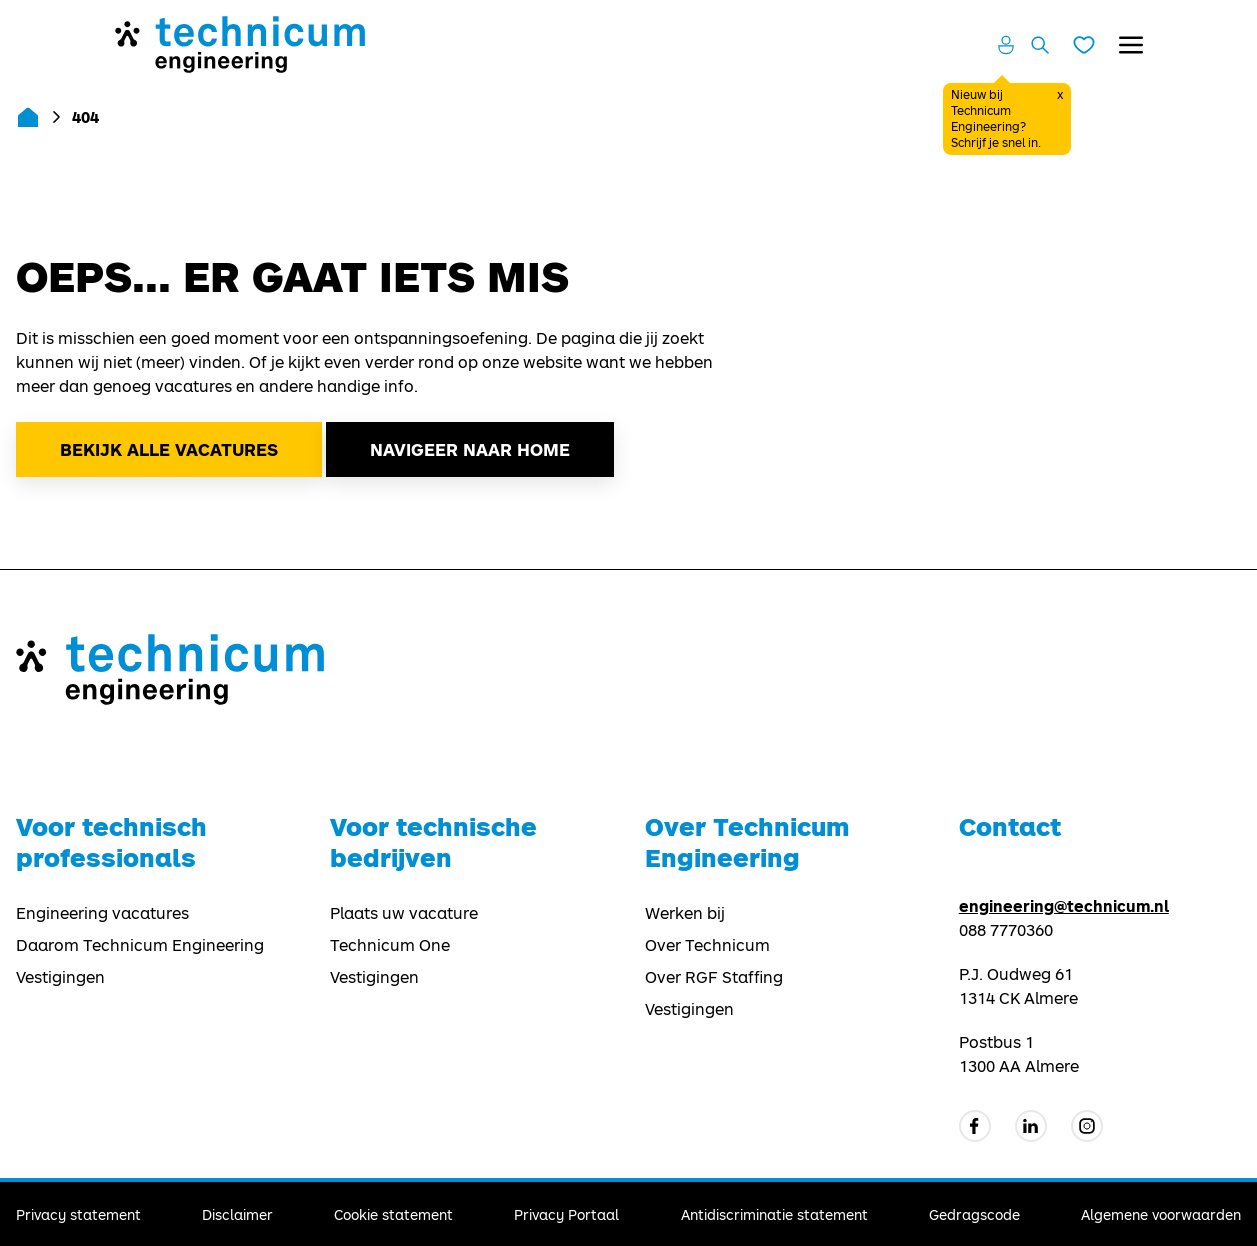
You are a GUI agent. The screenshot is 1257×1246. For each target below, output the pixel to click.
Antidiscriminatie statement (774, 1214)
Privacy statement (78, 1214)
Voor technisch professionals (111, 842)
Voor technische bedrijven (433, 842)
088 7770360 (1006, 930)
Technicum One (390, 945)
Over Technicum (707, 945)
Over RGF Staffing (714, 977)
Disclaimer (237, 1214)
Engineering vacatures (102, 913)
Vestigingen (60, 977)
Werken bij (685, 913)
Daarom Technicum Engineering (140, 945)
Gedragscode (974, 1214)
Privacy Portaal (566, 1214)
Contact (1010, 826)
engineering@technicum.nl (1064, 905)
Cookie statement (393, 1214)
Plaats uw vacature (404, 913)
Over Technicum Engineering (747, 842)
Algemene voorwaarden (1161, 1214)
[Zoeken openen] (1040, 45)
